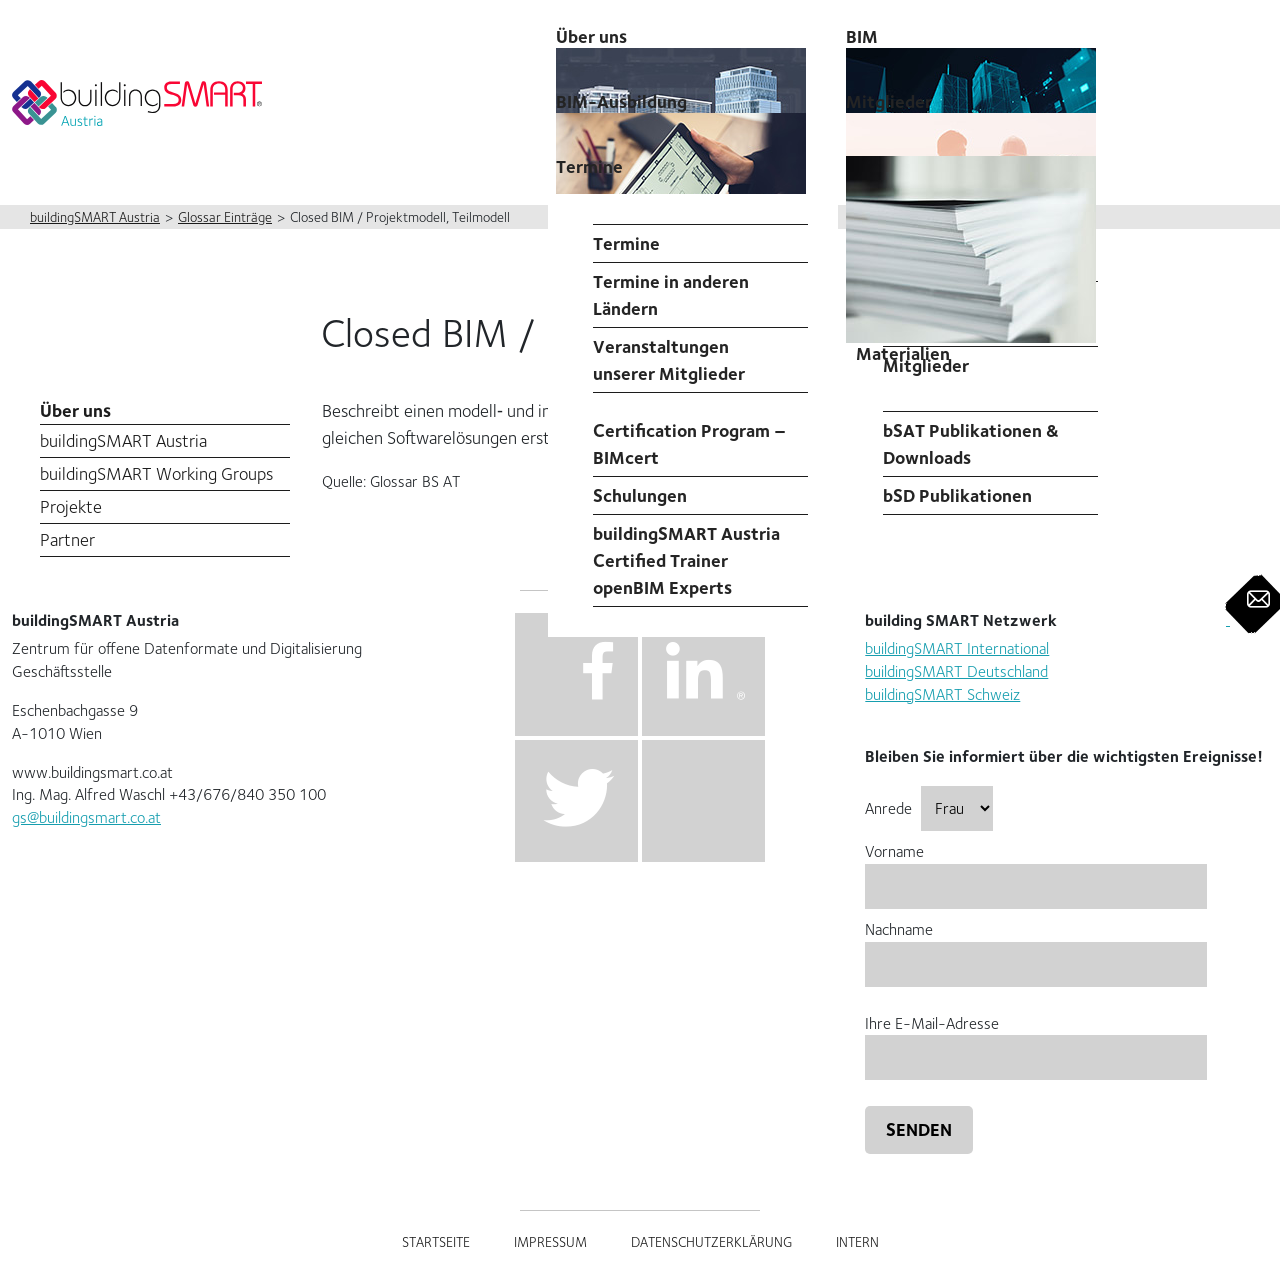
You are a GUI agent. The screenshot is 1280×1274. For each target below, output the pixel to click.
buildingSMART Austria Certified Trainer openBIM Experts (686, 560)
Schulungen (640, 495)
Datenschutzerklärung (711, 1242)
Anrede (929, 808)
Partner (67, 539)
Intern (857, 1242)
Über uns (75, 410)
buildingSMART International (957, 648)
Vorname (1036, 868)
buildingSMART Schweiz (942, 694)
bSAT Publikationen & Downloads (971, 444)
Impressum (550, 1242)
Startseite (436, 1242)
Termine (589, 166)
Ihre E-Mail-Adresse (1036, 1040)
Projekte (71, 506)
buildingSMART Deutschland (956, 671)
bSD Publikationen (957, 495)
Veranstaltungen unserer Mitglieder (669, 360)
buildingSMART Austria (123, 440)
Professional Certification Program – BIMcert (689, 430)
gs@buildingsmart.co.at (86, 817)
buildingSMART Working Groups (156, 473)
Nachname (1036, 946)
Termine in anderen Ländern (671, 295)
